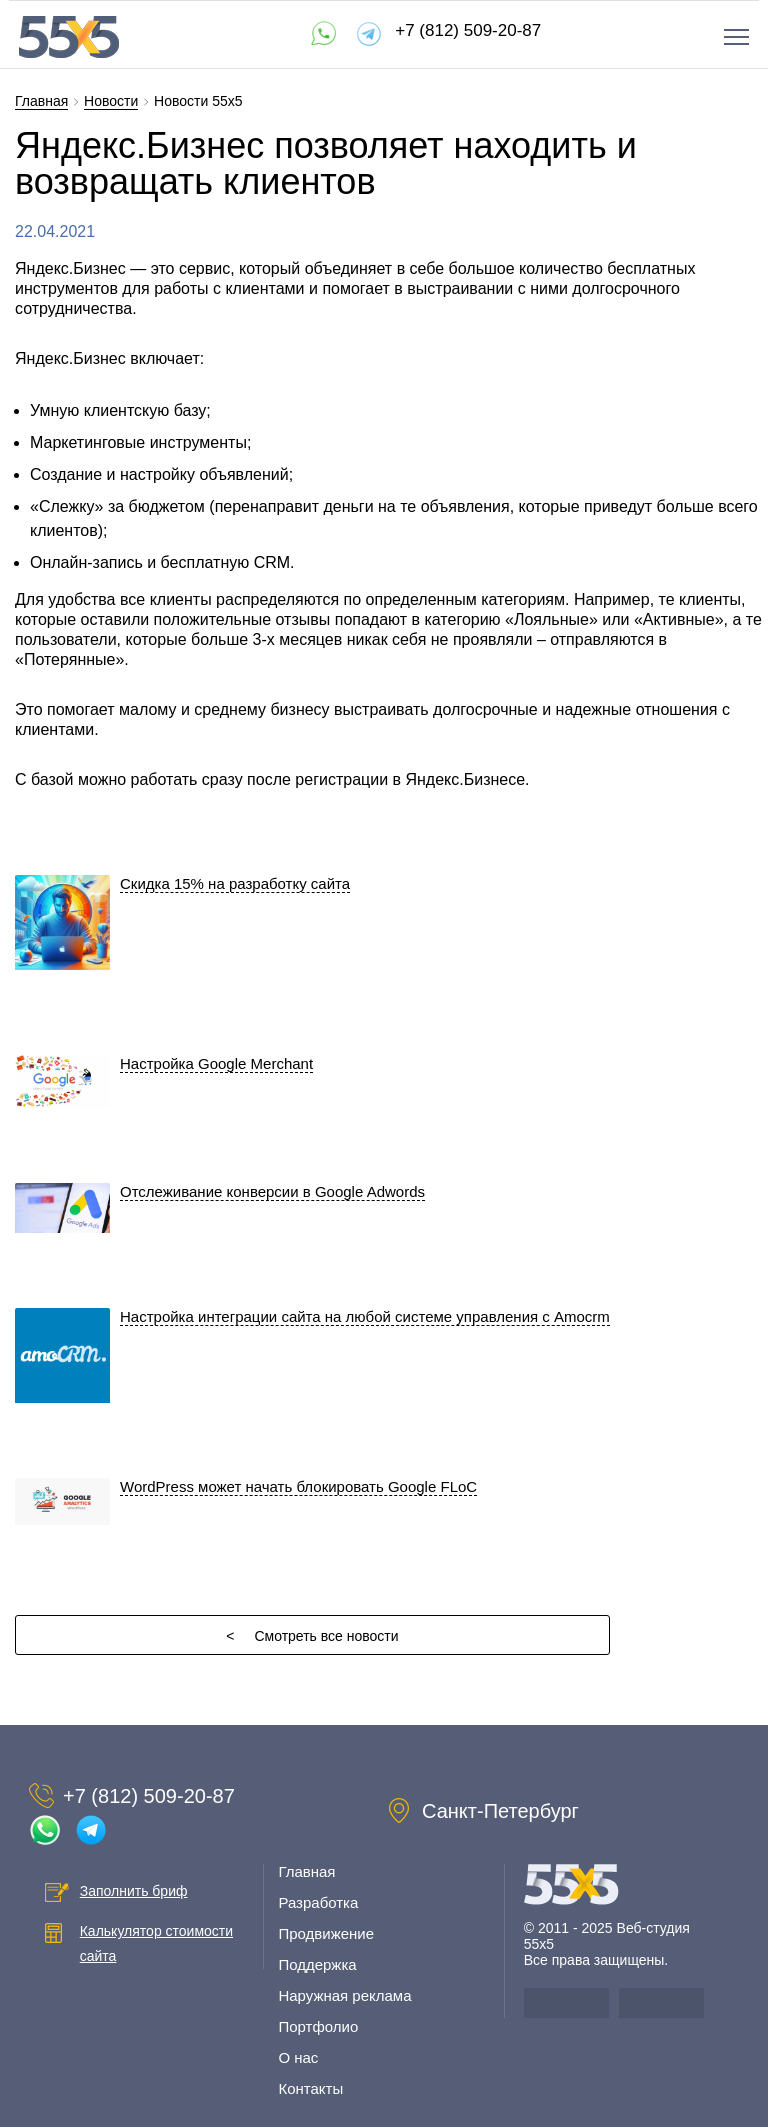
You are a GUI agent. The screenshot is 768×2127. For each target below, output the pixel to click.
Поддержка (317, 1964)
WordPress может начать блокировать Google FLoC (298, 1486)
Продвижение (326, 1933)
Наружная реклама (344, 1995)
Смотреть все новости (312, 1635)
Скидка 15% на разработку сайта (235, 883)
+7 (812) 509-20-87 (468, 31)
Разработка (318, 1902)
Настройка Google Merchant (216, 1063)
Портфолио (318, 2026)
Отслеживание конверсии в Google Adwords (272, 1191)
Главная (306, 1871)
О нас (298, 2057)
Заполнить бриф (134, 1891)
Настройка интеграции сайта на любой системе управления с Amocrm (365, 1316)
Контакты (310, 2088)
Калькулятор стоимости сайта (156, 1943)
